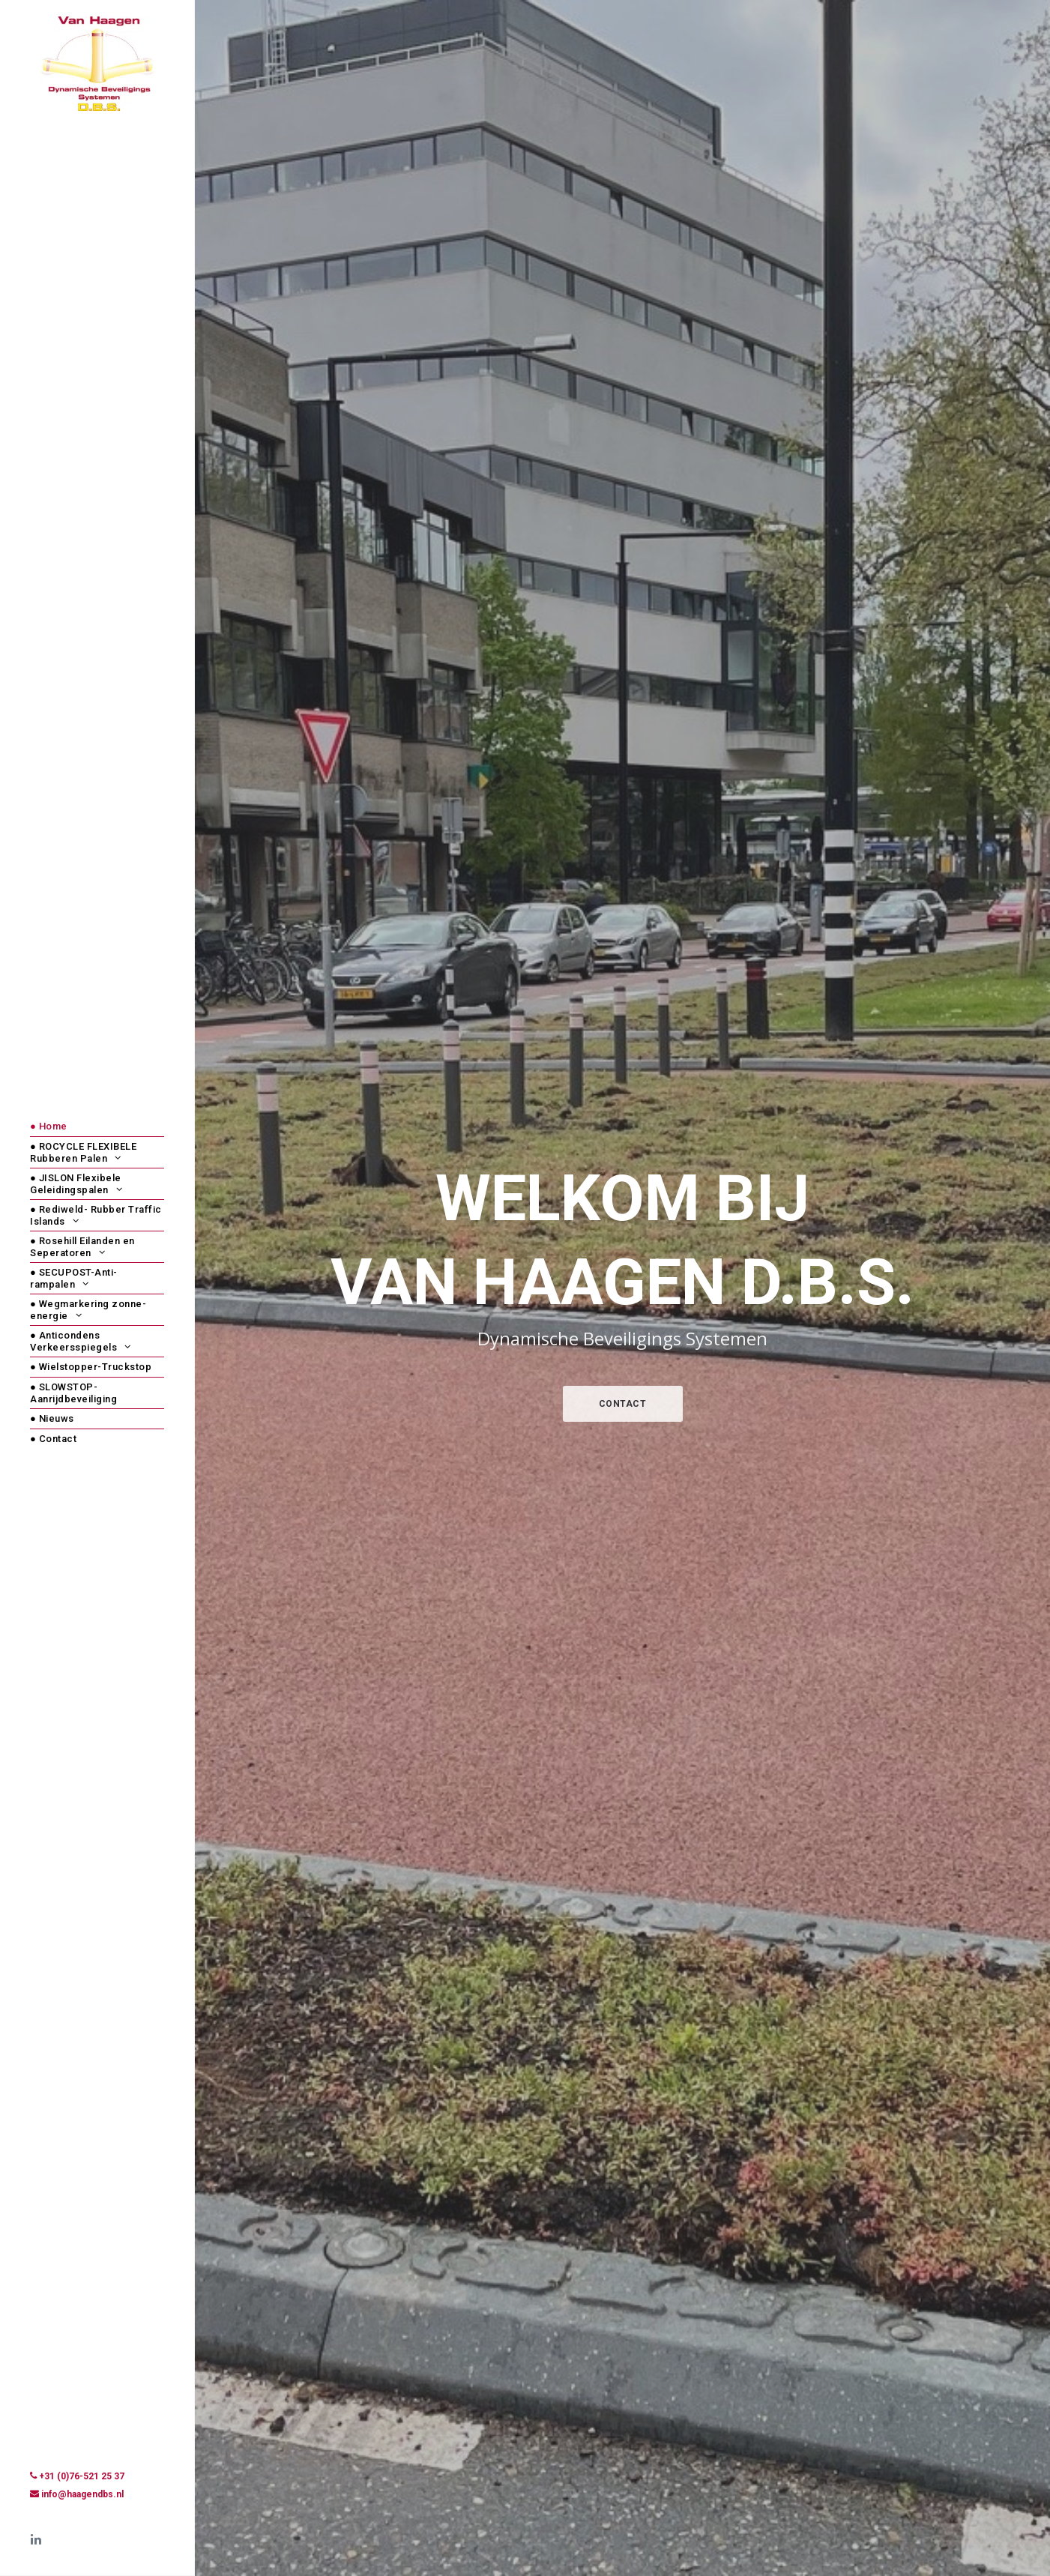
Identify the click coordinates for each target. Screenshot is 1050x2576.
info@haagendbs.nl (82, 2494)
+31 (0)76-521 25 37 (81, 2476)
